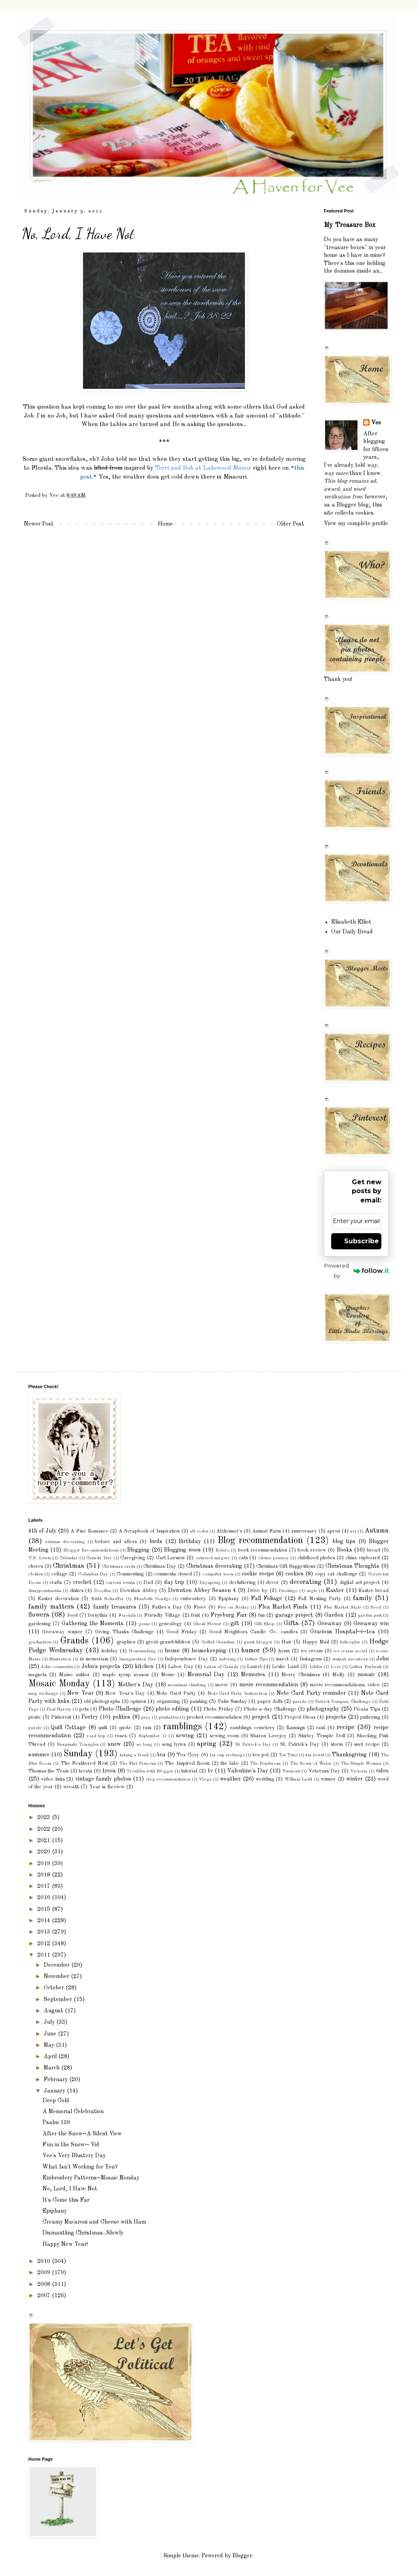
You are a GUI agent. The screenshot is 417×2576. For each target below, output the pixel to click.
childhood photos (316, 1557)
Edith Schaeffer (107, 1598)
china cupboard (363, 1557)
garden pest (369, 1615)
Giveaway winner (62, 1632)
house (172, 1651)
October (55, 1988)
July (50, 2022)
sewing (185, 1736)
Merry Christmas (300, 1674)
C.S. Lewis (39, 1558)
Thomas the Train (48, 1771)
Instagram (311, 1659)
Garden (333, 1615)
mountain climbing (187, 1685)
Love (335, 1666)
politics (121, 1717)
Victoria (359, 1771)
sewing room (224, 1736)
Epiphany (228, 1598)
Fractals (127, 1615)
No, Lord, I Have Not (70, 2189)
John (382, 1659)
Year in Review (107, 1786)
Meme (168, 1674)
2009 (44, 2272)
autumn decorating (65, 1541)
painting (198, 1701)
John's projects (100, 1666)
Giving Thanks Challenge (124, 1632)
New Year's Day (125, 1693)
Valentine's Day (247, 1771)
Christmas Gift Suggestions (285, 1566)
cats (243, 1557)
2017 (44, 1886)
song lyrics (174, 1744)
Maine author (74, 1674)
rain (147, 1727)
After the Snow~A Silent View (82, 2134)
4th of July (42, 1531)
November (57, 1976)
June (51, 2034)
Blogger (242, 2556)
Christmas (68, 1566)
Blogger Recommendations (91, 1550)
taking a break (134, 1755)
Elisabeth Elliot (351, 922)
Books (344, 1550)
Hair (286, 1642)
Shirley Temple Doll (321, 1736)
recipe (346, 1727)
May (50, 2045)
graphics (126, 1642)
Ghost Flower (207, 1624)
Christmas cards (118, 1566)
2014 (44, 1920)
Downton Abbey (138, 1590)
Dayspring (210, 1582)
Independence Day (186, 1659)
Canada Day (99, 1558)
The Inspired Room (187, 1763)
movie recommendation (268, 1685)
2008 (44, 2284)
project (261, 1717)
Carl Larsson (170, 1557)
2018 (44, 1875)
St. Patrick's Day (299, 1744)
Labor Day (180, 1666)
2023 (44, 1817)
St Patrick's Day (252, 1744)
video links (52, 1779)
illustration (60, 1659)
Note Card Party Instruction (237, 1693)
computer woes (217, 1574)
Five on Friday (233, 1607)
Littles (315, 1666)
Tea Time (288, 1755)
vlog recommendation (168, 1779)
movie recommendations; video (345, 1685)
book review (312, 1550)
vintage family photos (103, 1779)
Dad (148, 1582)
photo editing (172, 1709)
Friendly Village (162, 1615)
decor (272, 1582)
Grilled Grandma (218, 1642)
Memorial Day (205, 1674)
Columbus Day (93, 1574)
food (73, 1615)
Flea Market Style (342, 1607)
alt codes (199, 1531)
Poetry (89, 1717)
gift (234, 1623)
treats (85, 1771)
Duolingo (288, 1590)
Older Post (290, 524)
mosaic (366, 1674)
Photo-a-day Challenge (270, 1709)
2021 (44, 1840)
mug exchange (43, 1693)
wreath (71, 1786)
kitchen (144, 1666)
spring (206, 1744)
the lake (230, 1763)
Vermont (291, 1771)
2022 (44, 1829)
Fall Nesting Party (319, 1598)
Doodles (102, 1590)
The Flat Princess (137, 1763)
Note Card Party (176, 1693)
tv (210, 1771)
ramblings (182, 1726)
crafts (55, 1582)
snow (114, 1744)
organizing (168, 1701)
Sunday (78, 1753)
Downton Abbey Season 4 (202, 1590)
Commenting (130, 1574)
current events (120, 1582)
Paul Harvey (59, 1709)
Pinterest (61, 1717)
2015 (44, 1909)
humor (250, 1650)
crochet (82, 1582)
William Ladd (298, 1779)
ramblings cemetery (252, 1727)
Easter (335, 1590)
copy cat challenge (336, 1574)
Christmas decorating (214, 1566)
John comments (56, 1666)
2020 (44, 1852)
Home (165, 524)
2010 (44, 2261)
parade (299, 1701)
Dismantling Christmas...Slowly (83, 2233)
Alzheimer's (229, 1531)
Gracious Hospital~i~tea (342, 1632)
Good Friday (181, 1632)
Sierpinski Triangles (77, 1744)
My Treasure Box (350, 225)
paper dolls (270, 1701)
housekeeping (208, 1651)
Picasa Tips (366, 1709)
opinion (138, 1701)
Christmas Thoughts (352, 1566)
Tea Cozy (188, 1755)
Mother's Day (135, 1685)
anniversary (304, 1531)
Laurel (254, 1666)
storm (337, 1744)
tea (161, 1755)
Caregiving (132, 1557)
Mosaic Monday (59, 1683)
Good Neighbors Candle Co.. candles (253, 1632)
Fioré (200, 1607)
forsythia (98, 1615)
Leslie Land (285, 1666)
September (59, 1999)
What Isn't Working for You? (80, 2167)
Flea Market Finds (283, 1607)
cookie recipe (258, 1574)
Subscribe (361, 1241)
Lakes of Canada (221, 1666)
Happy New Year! (65, 2244)
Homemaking (142, 1651)
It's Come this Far (66, 2200)
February (56, 2079)
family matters (51, 1606)
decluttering (242, 1582)
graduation (39, 1642)
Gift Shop (264, 1624)
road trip (96, 1736)
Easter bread (373, 1590)
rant (320, 1727)
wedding (264, 1779)
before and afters (116, 1541)
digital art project (360, 1582)
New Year (80, 1693)
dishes (76, 1590)
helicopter (350, 1642)
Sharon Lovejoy (268, 1736)
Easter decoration (58, 1598)
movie (221, 1685)
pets (84, 1709)
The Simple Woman (361, 1763)
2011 (44, 1955)
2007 (44, 2295)
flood (375, 1607)
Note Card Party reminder (311, 1693)
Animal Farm (266, 1531)
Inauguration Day (137, 1659)
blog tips (344, 1541)
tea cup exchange (227, 1755)
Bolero (222, 1550)
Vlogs (205, 1779)
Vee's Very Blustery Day (74, 2155)
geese (144, 1624)
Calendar (69, 1558)
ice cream (312, 1651)
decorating (305, 1582)
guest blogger (258, 1642)
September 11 (152, 1736)
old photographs (102, 1701)
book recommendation (262, 1550)
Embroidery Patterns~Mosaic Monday (91, 2178)
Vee (376, 423)
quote (125, 1727)
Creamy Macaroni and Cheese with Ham (94, 2222)
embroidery (193, 1598)
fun (261, 1615)
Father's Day (167, 1607)
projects (336, 1717)
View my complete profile (356, 523)
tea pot (261, 1755)
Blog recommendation (260, 1540)
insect (282, 1659)
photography (322, 1709)
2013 (44, 1932)
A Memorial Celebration (73, 2111)
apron (333, 1531)
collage (59, 1574)
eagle (311, 1590)
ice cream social (350, 1651)
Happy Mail (316, 1642)
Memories (253, 1674)
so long (144, 1744)
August (54, 2011)
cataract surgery (213, 1558)
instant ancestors (350, 1659)
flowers (38, 1614)
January (55, 2091)
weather (230, 1779)
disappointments (44, 1590)
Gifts (291, 1623)
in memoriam (94, 1659)
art (353, 1531)
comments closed (172, 1574)
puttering (370, 1717)
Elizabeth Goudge (152, 1598)
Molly (338, 1674)
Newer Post (38, 524)
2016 (44, 1897)
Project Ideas (299, 1717)
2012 (44, 1943)
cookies (294, 1574)
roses (121, 1736)
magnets (37, 1674)
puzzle (34, 1728)
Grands (74, 1641)
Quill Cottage (68, 1727)
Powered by (356, 1270)
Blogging (138, 1550)
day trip (174, 1582)
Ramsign (295, 1727)
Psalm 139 (56, 2122)
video (382, 1771)
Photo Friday (218, 1709)
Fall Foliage (266, 1598)
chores (35, 1566)
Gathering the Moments (92, 1623)
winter (354, 1779)
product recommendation (214, 1717)
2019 (44, 1863)
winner (328, 1779)
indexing (227, 1659)
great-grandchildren (168, 1642)
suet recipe (367, 1744)
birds (155, 1541)
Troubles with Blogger (150, 1771)
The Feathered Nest (84, 1763)
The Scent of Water (311, 1763)
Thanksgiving (349, 1755)
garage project (294, 1615)
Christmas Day (159, 1566)
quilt (102, 1727)
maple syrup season (125, 1674)
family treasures (114, 1607)
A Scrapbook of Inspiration (149, 1531)
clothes (35, 1574)
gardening (39, 1623)
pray (146, 1717)
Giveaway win (371, 1623)
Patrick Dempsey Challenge (343, 1701)
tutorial (189, 1771)
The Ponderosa (265, 1763)
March (52, 2068)
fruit (195, 1615)
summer (38, 1755)
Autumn (376, 1530)
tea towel (315, 1755)
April (51, 2056)
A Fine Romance (89, 1531)
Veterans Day (324, 1771)
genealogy (170, 1623)
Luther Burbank (365, 1666)
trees (109, 1771)
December (57, 1965)
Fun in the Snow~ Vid (71, 2145)
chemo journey (273, 1558)
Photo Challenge (120, 1709)
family (362, 1598)
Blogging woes (182, 1550)
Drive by (257, 1590)
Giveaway (329, 1623)
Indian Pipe (256, 1659)
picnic (34, 1717)
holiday (110, 1651)
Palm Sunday (232, 1701)
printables (169, 1717)
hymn (284, 1651)
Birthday (190, 1541)
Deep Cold (56, 2100)
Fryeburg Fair (229, 1615)
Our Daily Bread (352, 932)
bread (373, 1550)
